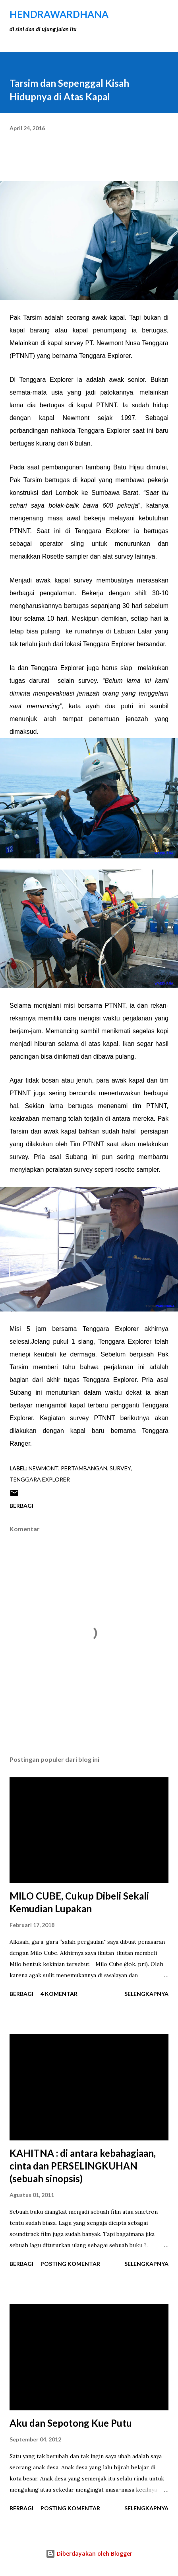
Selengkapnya (146, 1993)
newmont (43, 1468)
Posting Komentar (70, 2263)
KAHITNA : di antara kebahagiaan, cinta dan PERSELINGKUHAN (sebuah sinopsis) (83, 2165)
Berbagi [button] (21, 1505)
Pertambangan (84, 1468)
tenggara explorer (40, 1479)
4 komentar (59, 1993)
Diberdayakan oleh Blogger (89, 2553)
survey (120, 1468)
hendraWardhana (59, 14)
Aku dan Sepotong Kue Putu (71, 2423)
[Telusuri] (144, 14)
